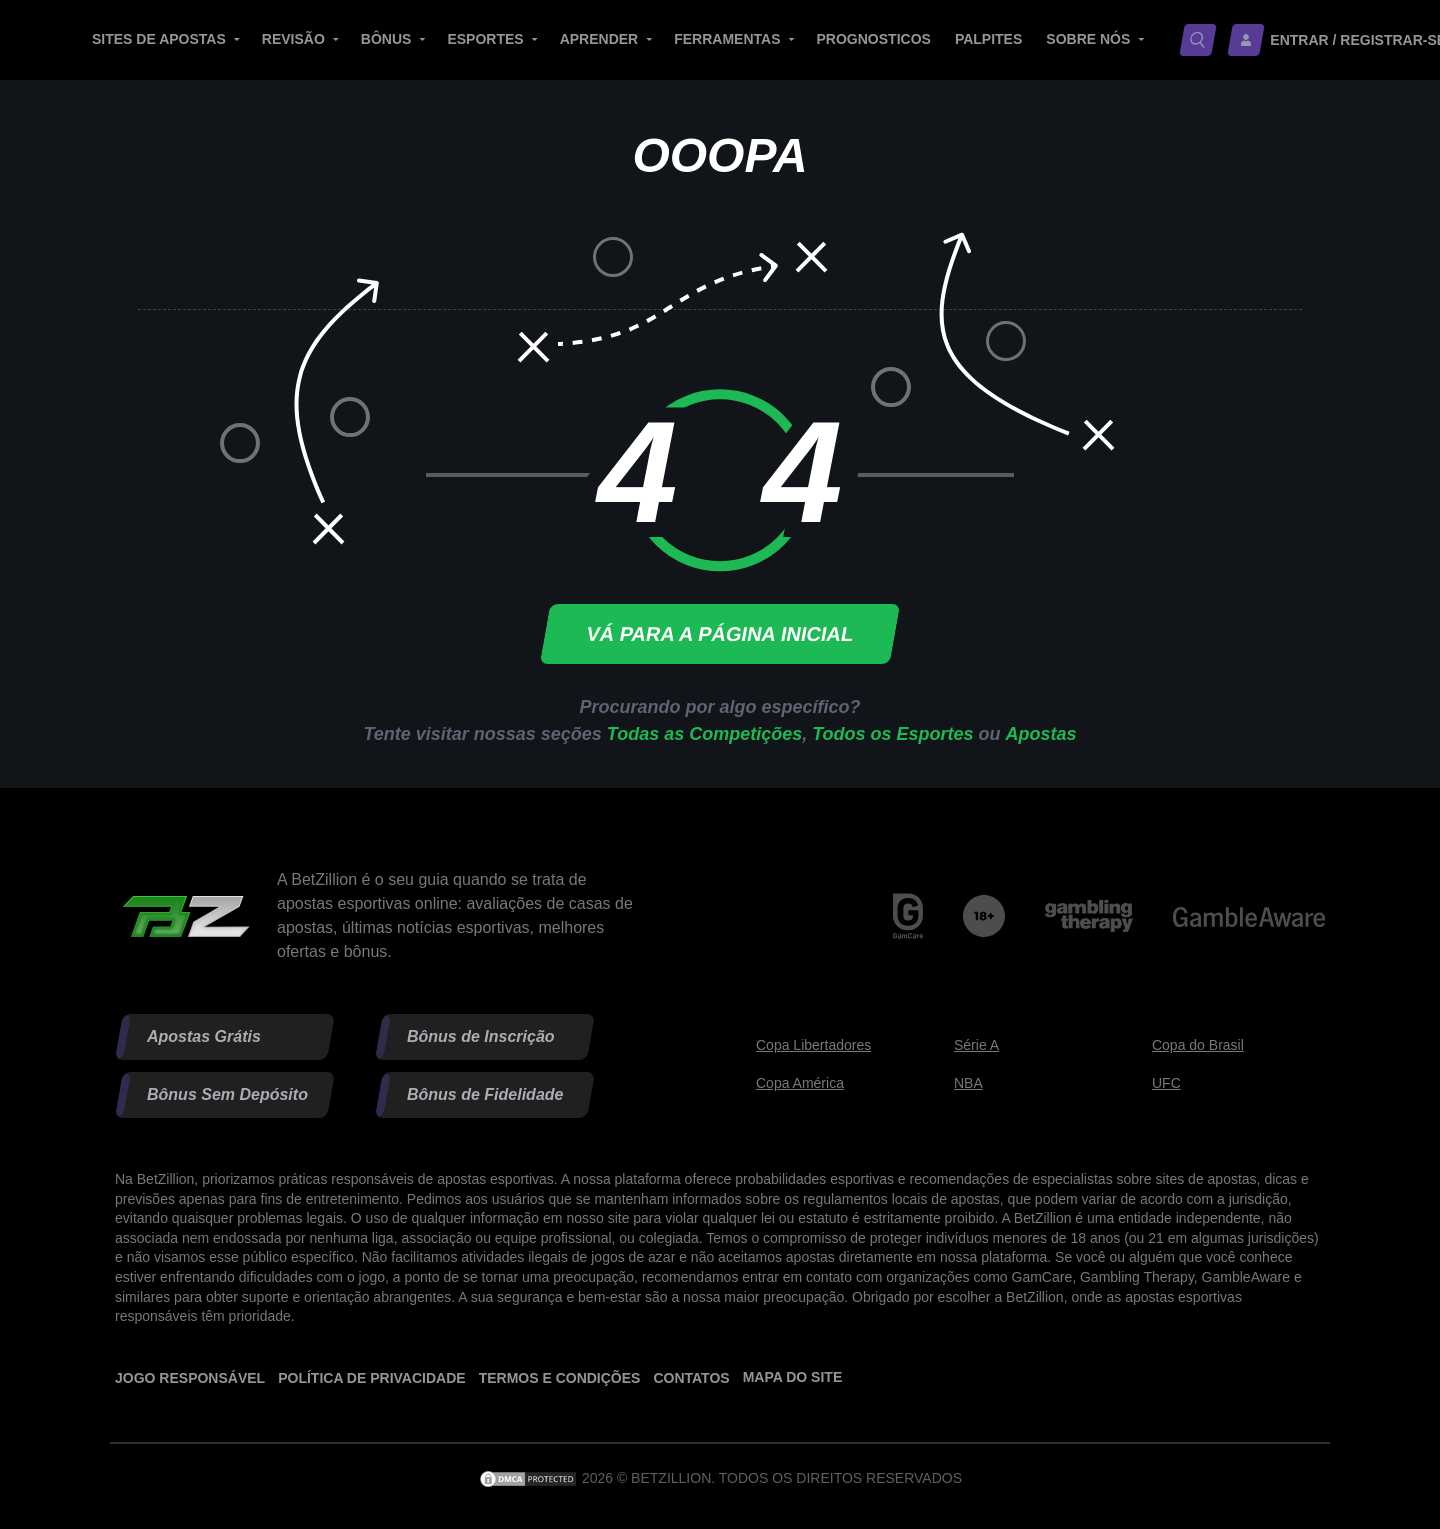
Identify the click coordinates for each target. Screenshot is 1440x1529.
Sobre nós (1088, 39)
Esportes (485, 39)
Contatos (691, 1378)
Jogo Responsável (190, 1378)
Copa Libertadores (813, 1045)
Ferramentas (727, 39)
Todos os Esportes (892, 734)
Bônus (386, 39)
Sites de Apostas (159, 39)
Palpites (988, 39)
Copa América (800, 1083)
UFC (1166, 1083)
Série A (976, 1045)
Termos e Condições (560, 1378)
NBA (968, 1083)
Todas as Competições (704, 734)
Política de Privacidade (371, 1378)
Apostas (1041, 734)
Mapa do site (793, 1377)
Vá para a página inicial (720, 634)
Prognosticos (874, 39)
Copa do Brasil (1198, 1045)
